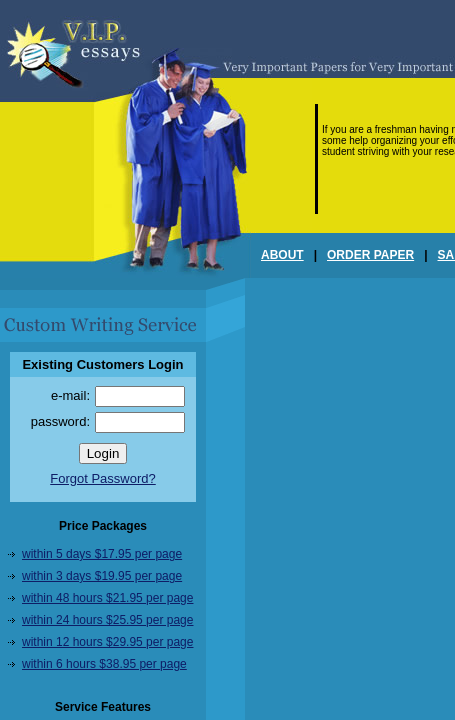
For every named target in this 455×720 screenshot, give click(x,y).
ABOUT (282, 255)
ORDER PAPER (370, 255)
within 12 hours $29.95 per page (107, 642)
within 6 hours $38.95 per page (104, 664)
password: (60, 421)
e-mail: (70, 395)
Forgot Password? (103, 478)
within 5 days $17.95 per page (102, 554)
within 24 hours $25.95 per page (107, 620)
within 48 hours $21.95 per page (107, 598)
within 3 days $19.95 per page (102, 576)
